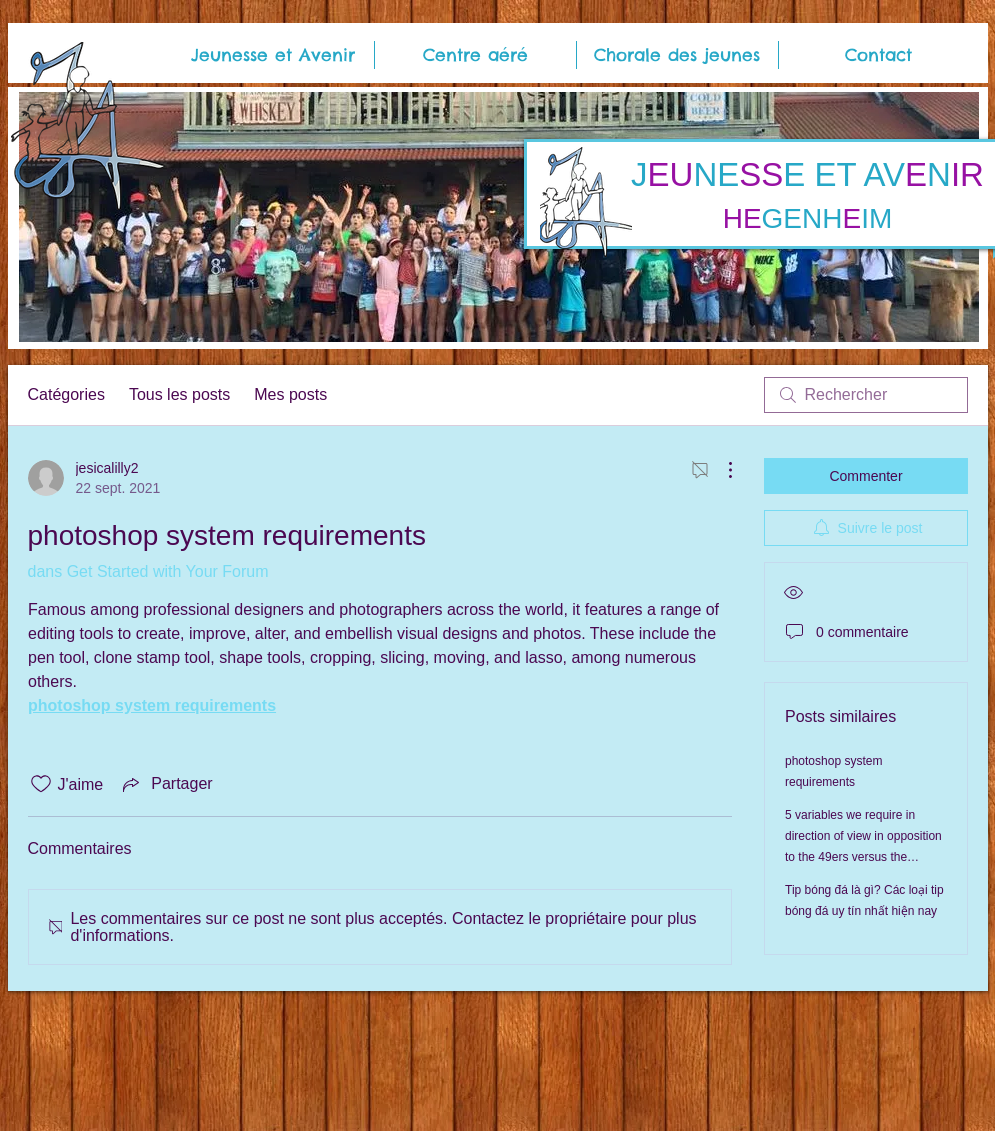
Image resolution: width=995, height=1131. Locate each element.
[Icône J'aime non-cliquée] (41, 784)
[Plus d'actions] (720, 470)
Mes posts (290, 394)
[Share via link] (165, 784)
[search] (866, 395)
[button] (273, 55)
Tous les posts (179, 394)
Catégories (66, 394)
